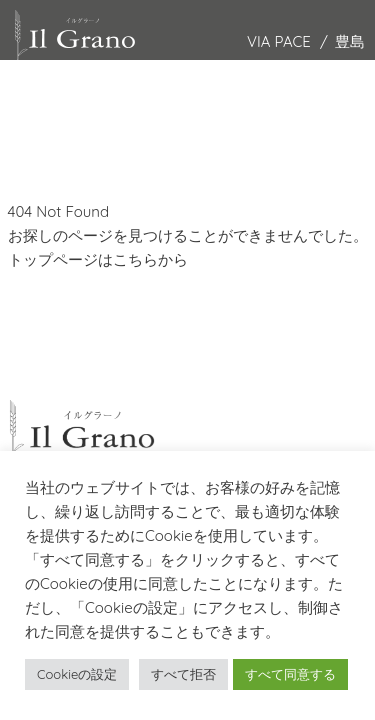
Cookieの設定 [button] (77, 674)
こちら (135, 259)
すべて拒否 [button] (183, 674)
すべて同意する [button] (290, 674)
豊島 (350, 41)
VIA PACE (279, 41)
